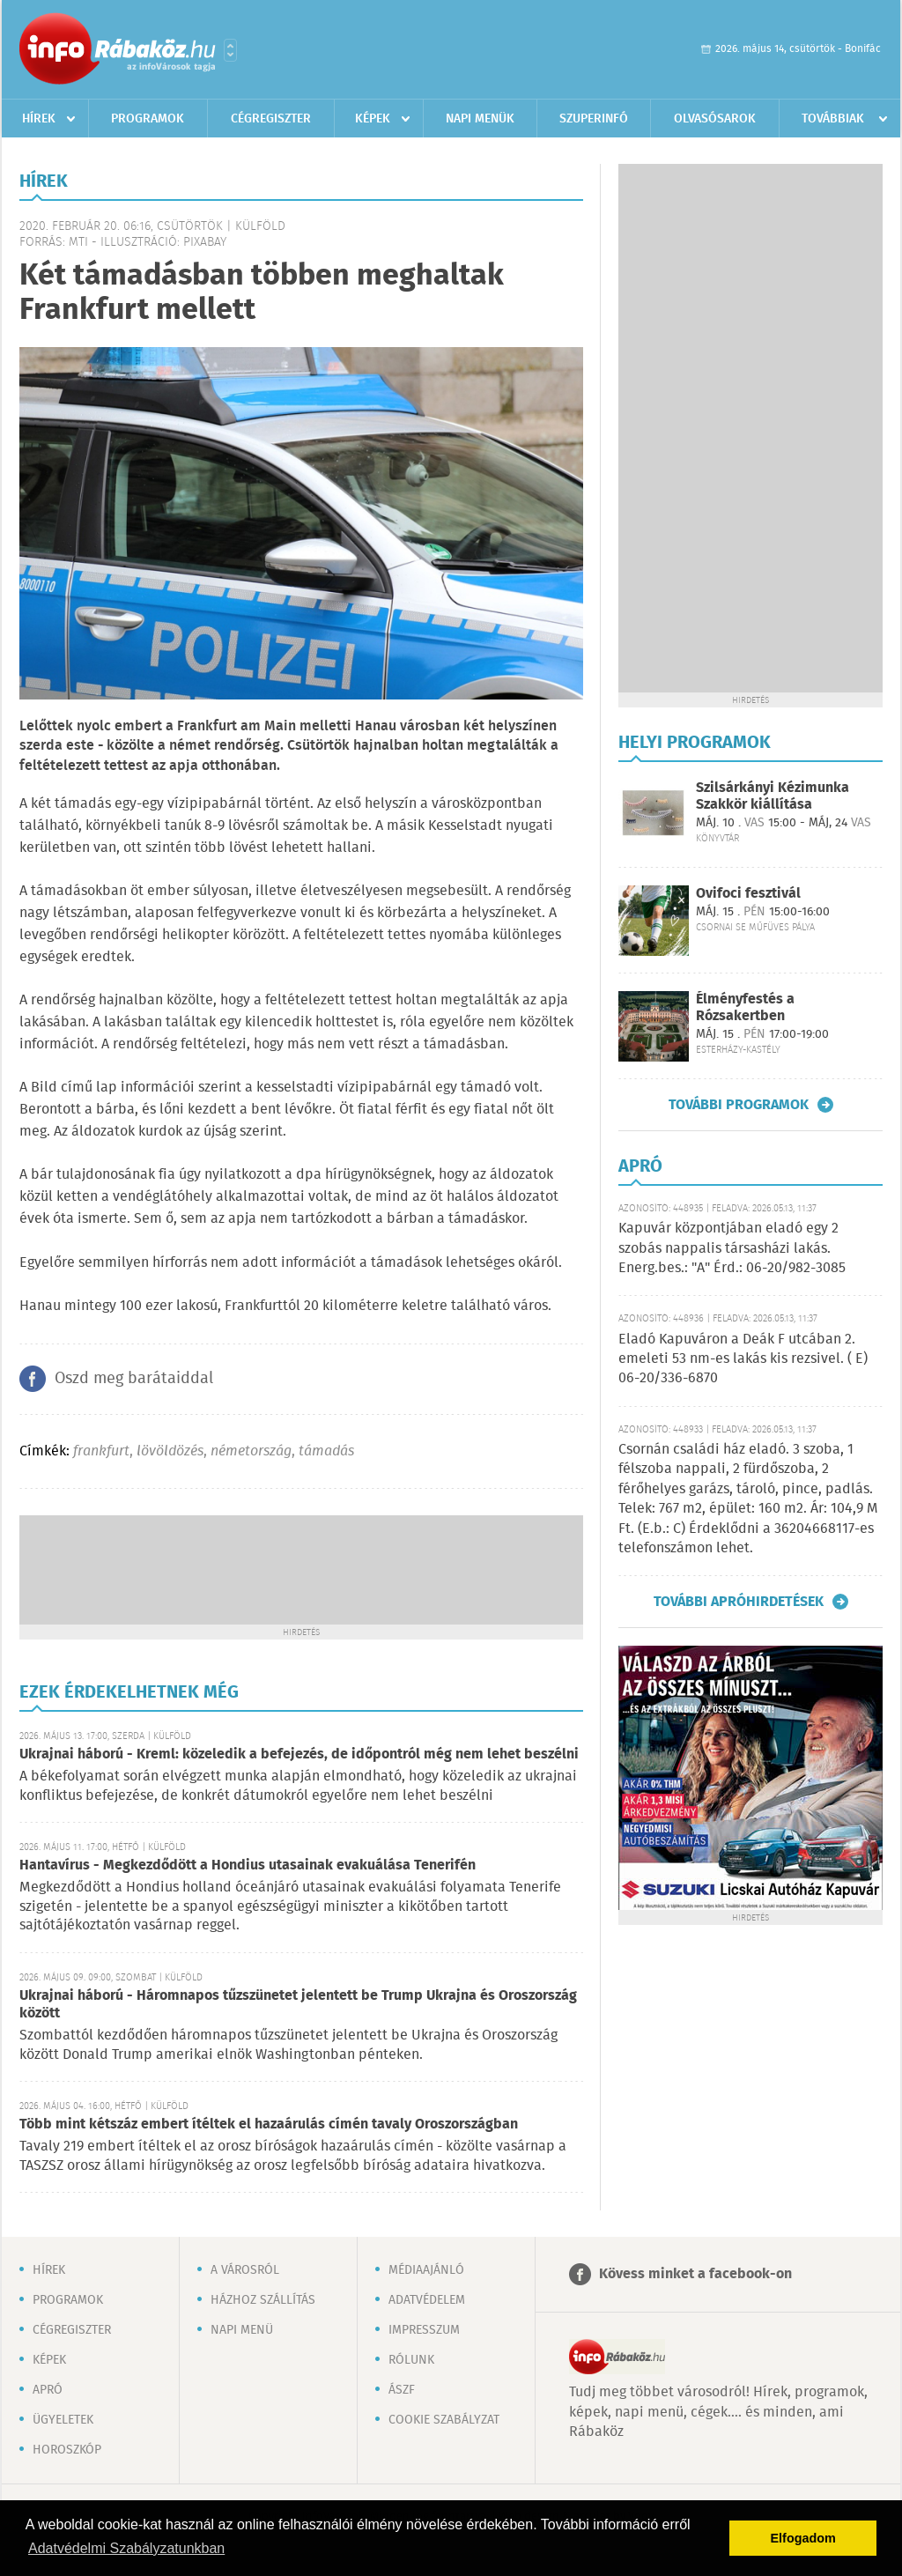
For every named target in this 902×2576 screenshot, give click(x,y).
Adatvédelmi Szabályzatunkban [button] (126, 2548)
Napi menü (242, 2330)
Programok (147, 119)
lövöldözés (170, 1451)
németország (251, 1451)
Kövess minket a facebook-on (695, 2274)
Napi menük (480, 119)
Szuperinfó (593, 119)
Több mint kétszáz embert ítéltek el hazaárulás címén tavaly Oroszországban (268, 2124)
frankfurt (101, 1451)
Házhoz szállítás (263, 2300)
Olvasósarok (715, 119)
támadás (326, 1451)
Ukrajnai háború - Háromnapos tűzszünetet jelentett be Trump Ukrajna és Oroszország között (298, 2005)
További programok (739, 1105)
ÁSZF (401, 2390)
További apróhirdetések (739, 1602)
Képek (372, 119)
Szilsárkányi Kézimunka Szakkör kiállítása (772, 796)
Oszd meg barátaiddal (134, 1378)
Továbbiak (833, 119)
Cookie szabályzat (443, 2420)
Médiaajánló (426, 2270)
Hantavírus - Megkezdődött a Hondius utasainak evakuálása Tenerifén (247, 1865)
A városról (245, 2270)
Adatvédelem (426, 2300)
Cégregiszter (271, 119)
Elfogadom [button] (803, 2538)
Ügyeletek (63, 2420)
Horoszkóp (67, 2450)
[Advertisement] (301, 1568)
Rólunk (411, 2360)
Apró (48, 2390)
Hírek (38, 119)
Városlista (230, 50)
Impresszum (424, 2330)
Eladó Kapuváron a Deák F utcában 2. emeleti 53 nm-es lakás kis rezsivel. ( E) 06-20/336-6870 (743, 1359)
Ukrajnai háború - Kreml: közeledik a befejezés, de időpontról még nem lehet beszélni (299, 1754)
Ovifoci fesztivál (748, 894)
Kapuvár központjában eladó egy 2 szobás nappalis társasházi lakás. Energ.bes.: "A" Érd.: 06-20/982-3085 (732, 1248)
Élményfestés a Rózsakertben (745, 1007)
